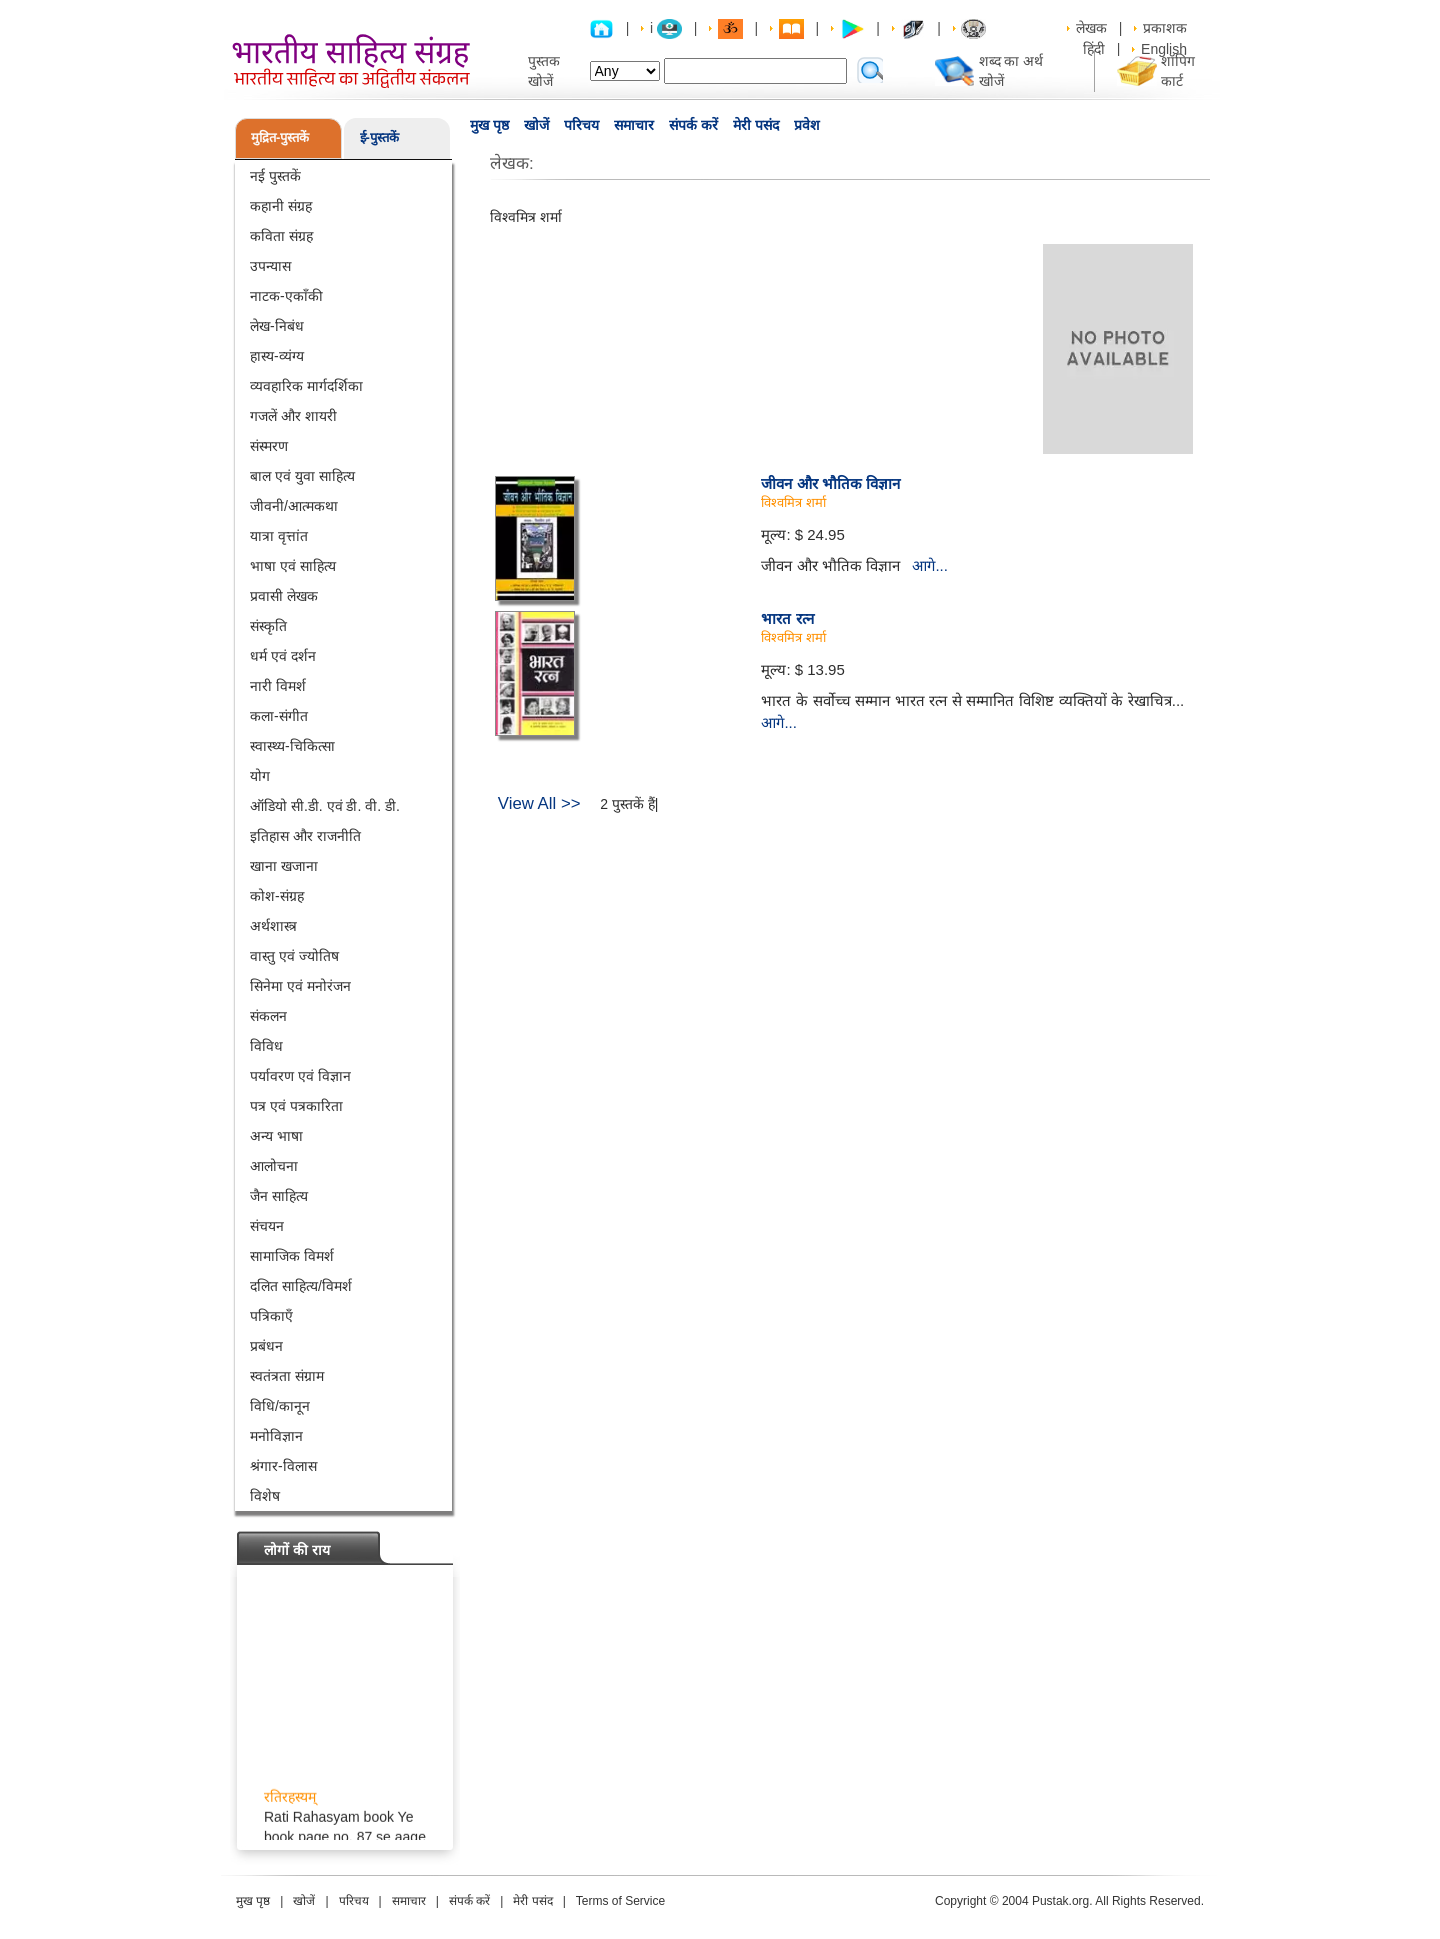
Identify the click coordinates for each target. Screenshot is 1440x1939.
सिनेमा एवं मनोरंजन (300, 986)
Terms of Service (620, 1901)
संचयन (267, 1226)
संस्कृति (268, 626)
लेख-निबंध (277, 326)
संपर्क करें (693, 125)
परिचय (581, 125)
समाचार (634, 125)
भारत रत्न (787, 618)
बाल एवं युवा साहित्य (302, 476)
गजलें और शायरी (293, 416)
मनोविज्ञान (276, 1436)
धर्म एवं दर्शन (283, 656)
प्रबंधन (266, 1346)
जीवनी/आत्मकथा (294, 506)
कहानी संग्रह (281, 206)
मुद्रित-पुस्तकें (280, 137)
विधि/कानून (280, 1406)
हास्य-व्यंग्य (277, 356)
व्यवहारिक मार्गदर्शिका (306, 386)
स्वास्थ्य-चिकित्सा (292, 746)
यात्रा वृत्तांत (279, 536)
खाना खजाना (284, 866)
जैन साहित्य (279, 1196)
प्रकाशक (1165, 28)
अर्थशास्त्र (273, 926)
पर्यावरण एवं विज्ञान (300, 1076)
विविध (266, 1046)
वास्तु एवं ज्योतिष (294, 956)
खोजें (536, 125)
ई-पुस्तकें (379, 137)
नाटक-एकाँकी (286, 296)
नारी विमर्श (278, 686)
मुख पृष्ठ (489, 125)
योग (260, 776)
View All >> (539, 803)
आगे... (930, 565)
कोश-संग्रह (277, 896)
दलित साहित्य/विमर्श (301, 1286)
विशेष (265, 1496)
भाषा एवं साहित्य (293, 566)
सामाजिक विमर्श (292, 1256)
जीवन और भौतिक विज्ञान (830, 483)
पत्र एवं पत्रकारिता (296, 1106)
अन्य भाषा (276, 1136)
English (1164, 49)
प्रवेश (807, 125)
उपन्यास (270, 266)
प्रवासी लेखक (284, 596)
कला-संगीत (279, 716)
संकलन (268, 1016)
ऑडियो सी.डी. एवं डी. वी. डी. (325, 806)
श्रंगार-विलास (283, 1466)
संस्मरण (269, 446)
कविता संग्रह (281, 236)
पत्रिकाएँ (271, 1316)
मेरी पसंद (756, 125)
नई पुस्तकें (275, 176)
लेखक (1091, 28)
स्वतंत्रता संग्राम (287, 1376)
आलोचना (274, 1166)
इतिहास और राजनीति (305, 836)
